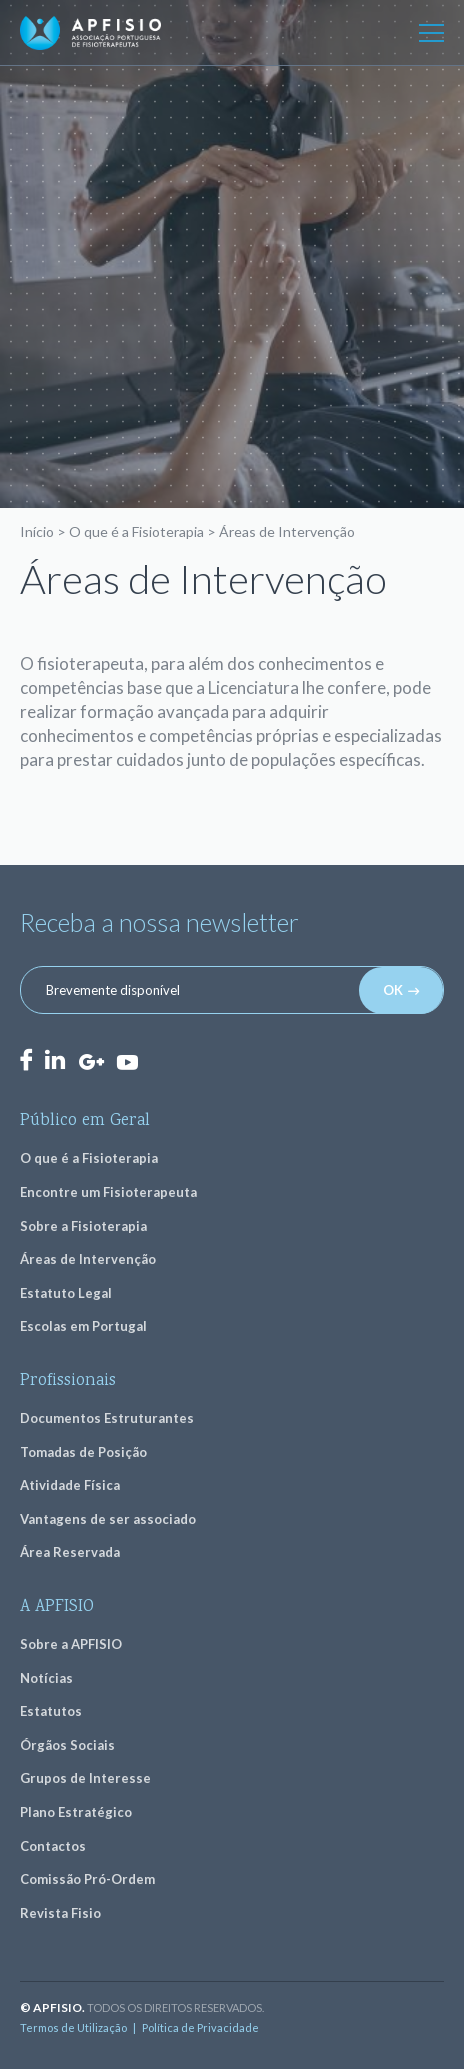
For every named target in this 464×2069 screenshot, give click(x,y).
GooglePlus (91, 1062)
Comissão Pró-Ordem (87, 1879)
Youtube (127, 1061)
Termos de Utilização (73, 2027)
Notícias (46, 1678)
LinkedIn (55, 1059)
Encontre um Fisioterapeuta (108, 1192)
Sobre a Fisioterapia (83, 1226)
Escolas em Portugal (83, 1326)
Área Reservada (70, 1552)
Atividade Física (70, 1485)
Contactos (53, 1846)
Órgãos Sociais (67, 1745)
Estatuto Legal (66, 1293)
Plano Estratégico (76, 1812)
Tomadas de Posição (83, 1452)
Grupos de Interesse (85, 1778)
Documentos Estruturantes (107, 1418)
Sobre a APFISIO (71, 1644)
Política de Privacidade (200, 2027)
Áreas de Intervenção (88, 1259)
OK (393, 990)
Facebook (26, 1059)
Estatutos (51, 1711)
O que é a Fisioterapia (136, 531)
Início (37, 531)
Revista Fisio (60, 1913)
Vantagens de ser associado (108, 1519)
